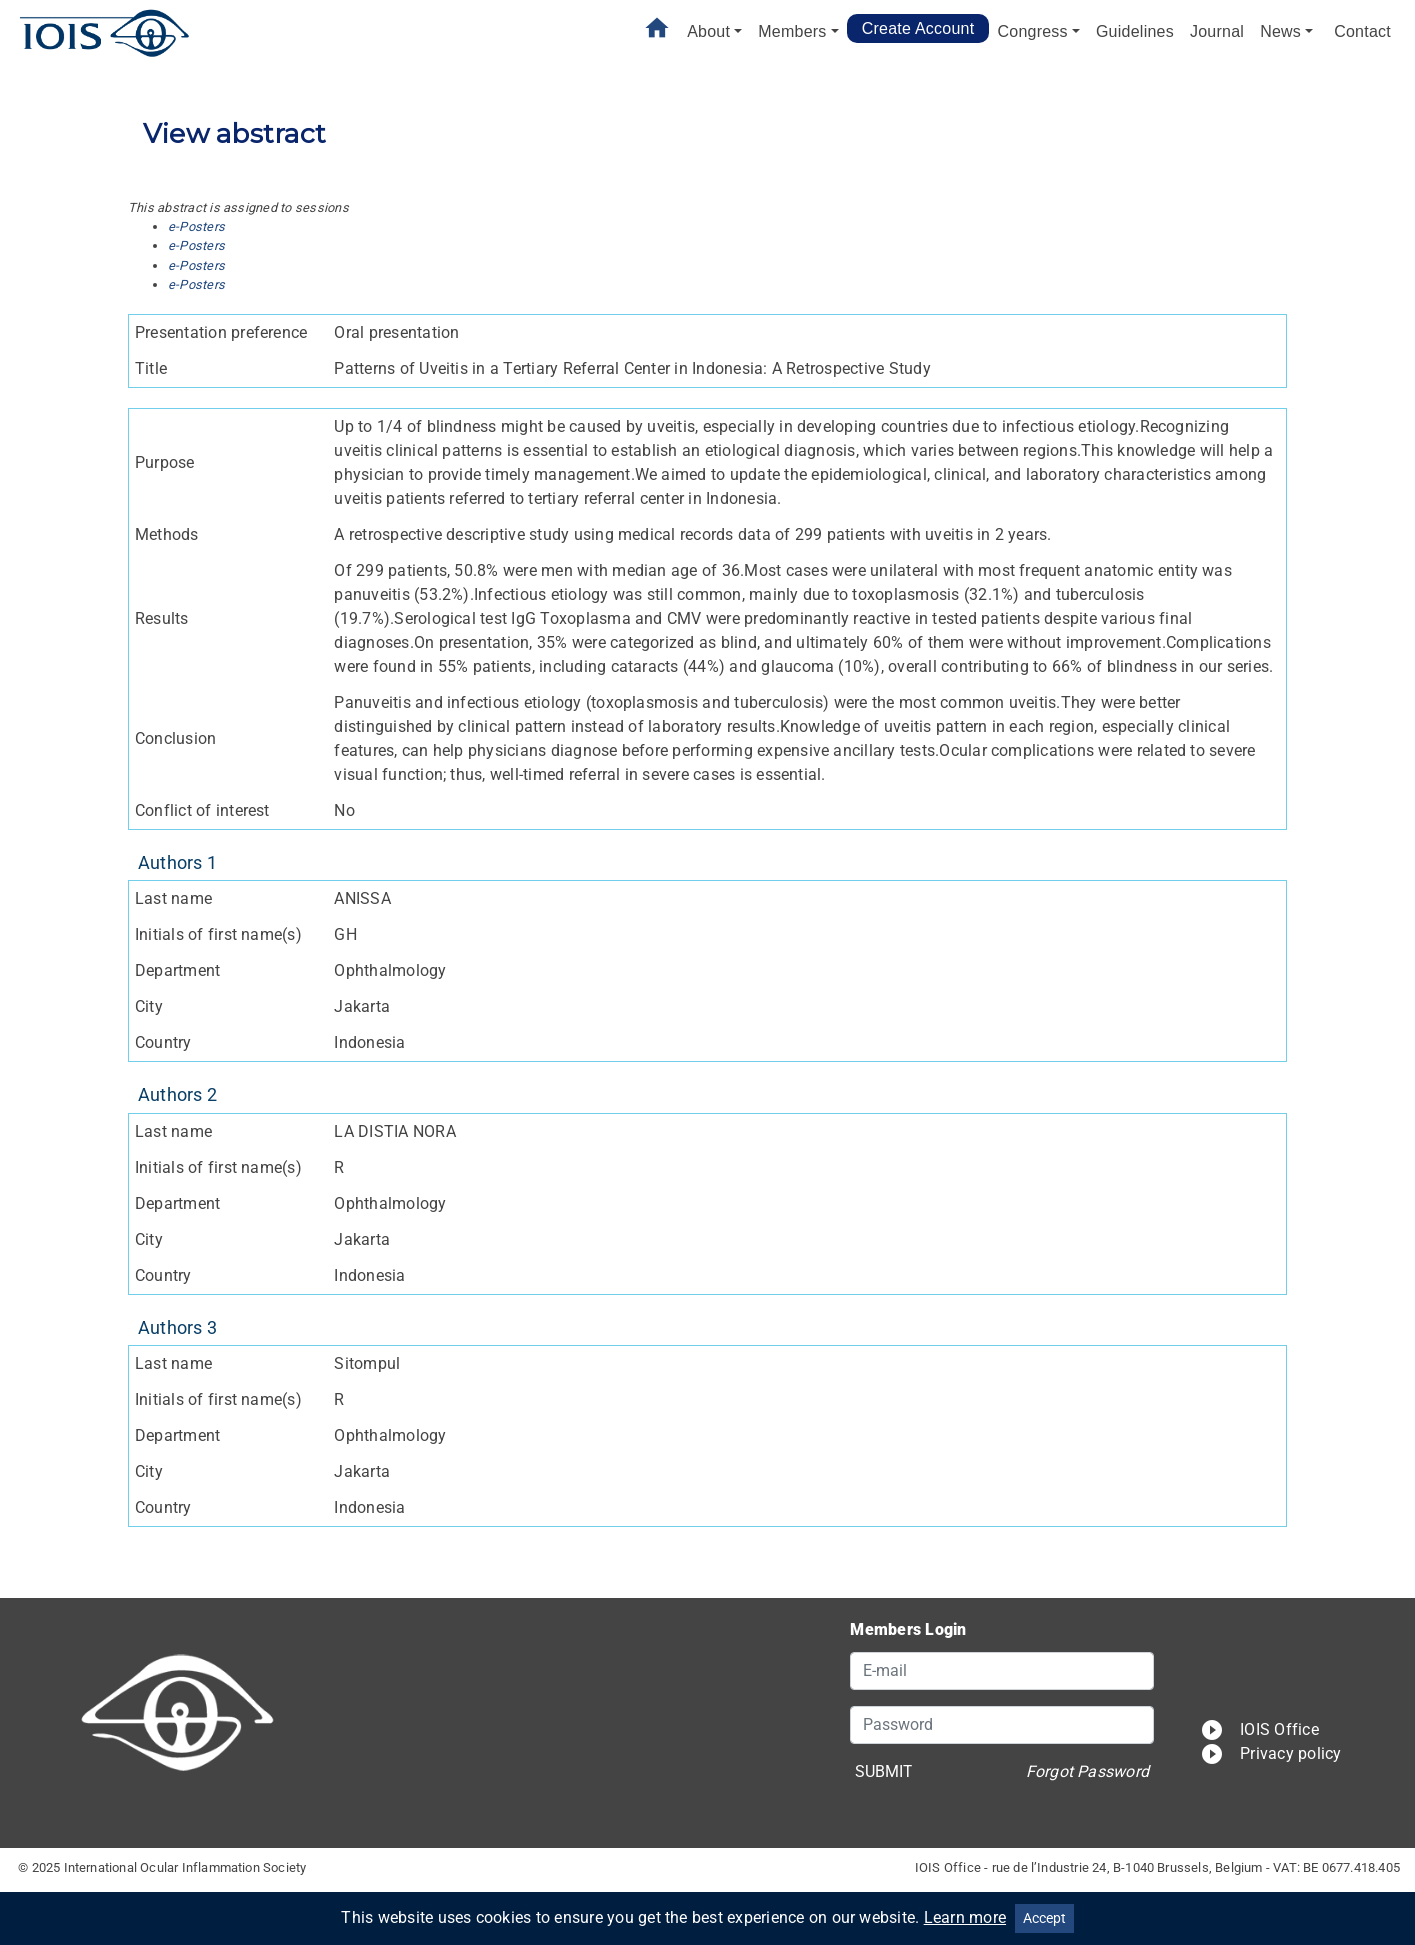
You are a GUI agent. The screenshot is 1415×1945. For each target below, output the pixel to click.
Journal (1217, 31)
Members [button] (792, 31)
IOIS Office (1259, 1729)
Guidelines (1135, 31)
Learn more (965, 1917)
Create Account (918, 28)
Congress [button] (1032, 31)
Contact (1362, 31)
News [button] (1280, 31)
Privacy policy (1271, 1753)
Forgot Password (1088, 1771)
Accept (1044, 1918)
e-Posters (196, 226)
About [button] (708, 31)
